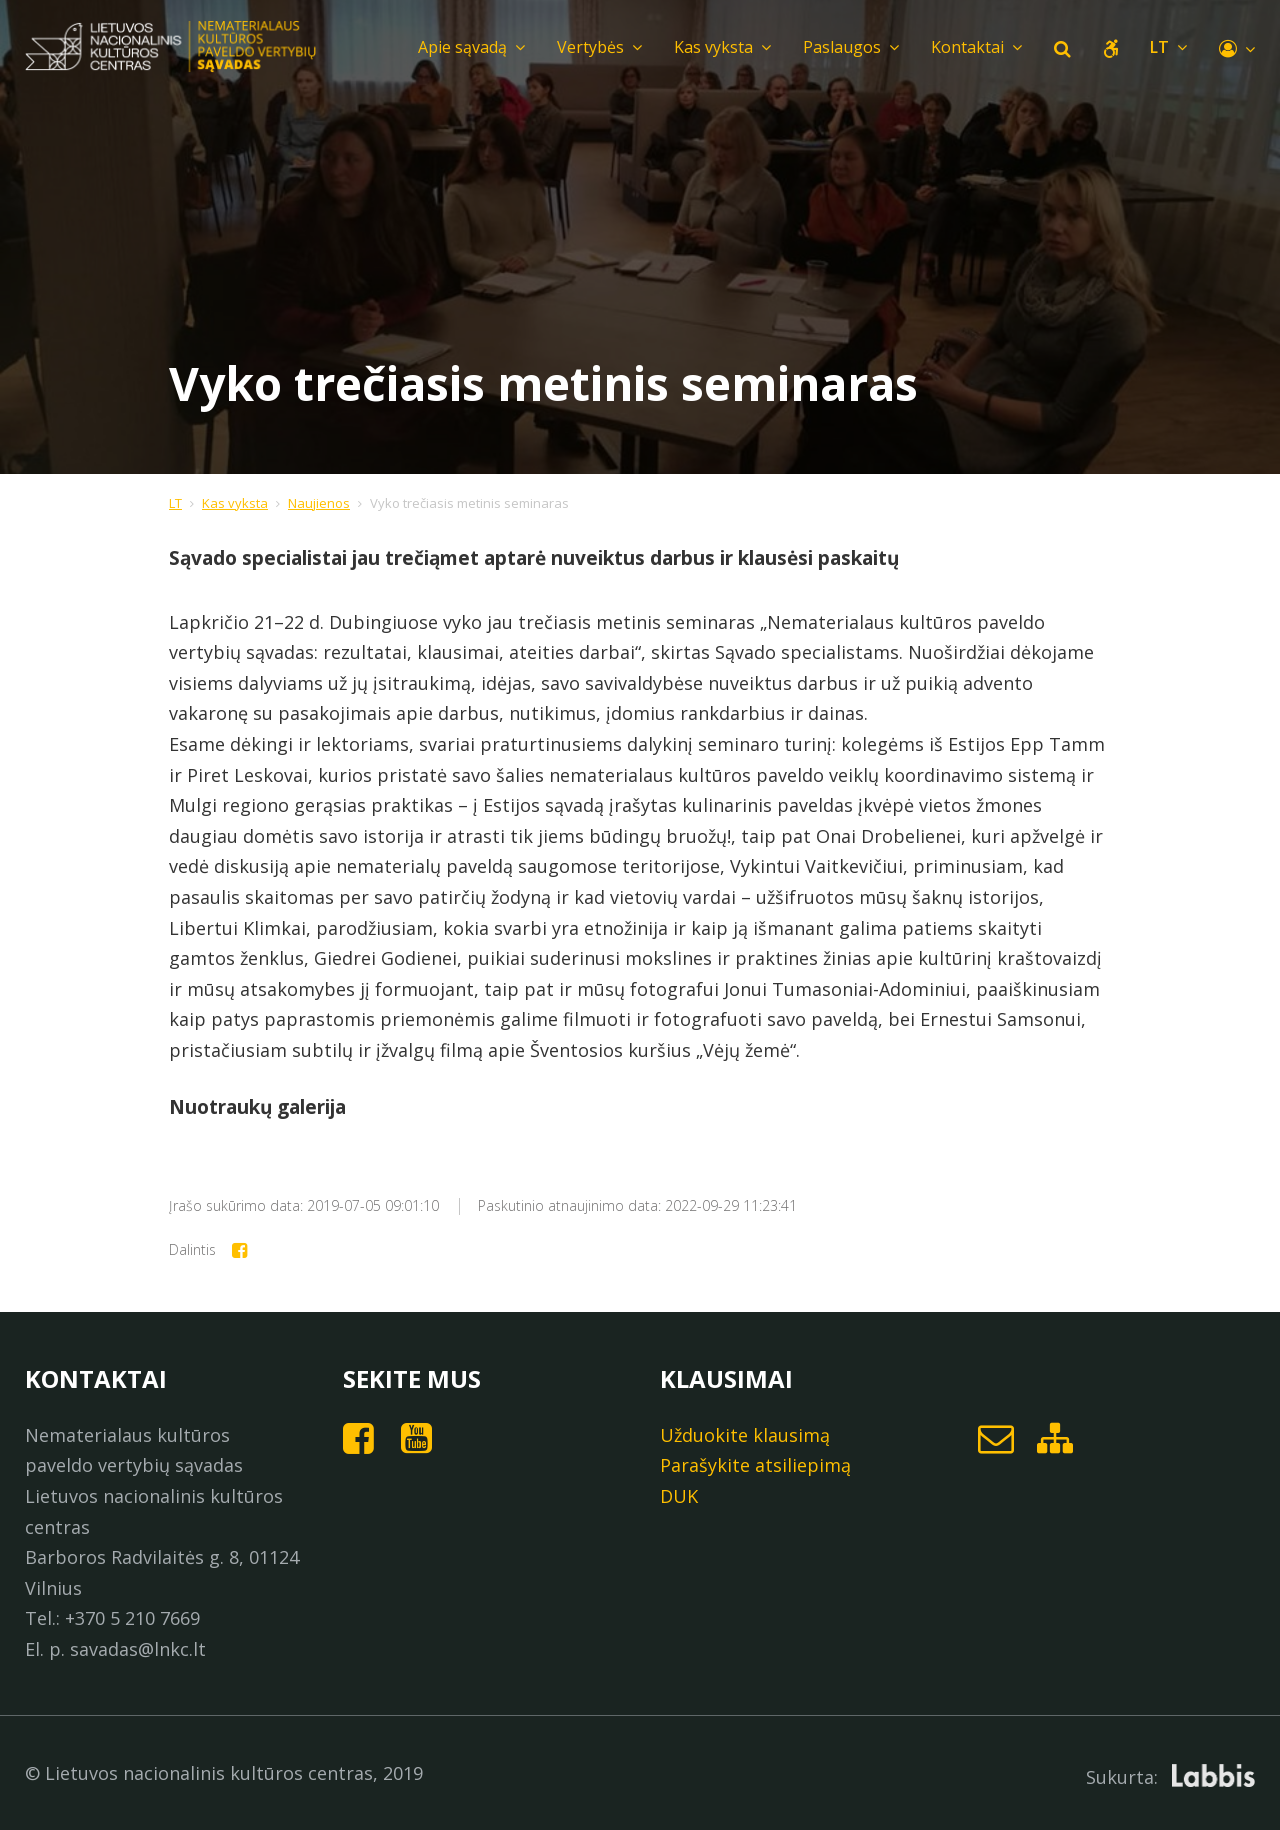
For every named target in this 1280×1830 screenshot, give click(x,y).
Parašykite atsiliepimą (755, 1465)
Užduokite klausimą (745, 1435)
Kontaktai (976, 47)
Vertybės (599, 47)
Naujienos (319, 503)
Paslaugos (851, 47)
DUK (679, 1496)
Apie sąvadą (471, 47)
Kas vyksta (722, 47)
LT (175, 503)
